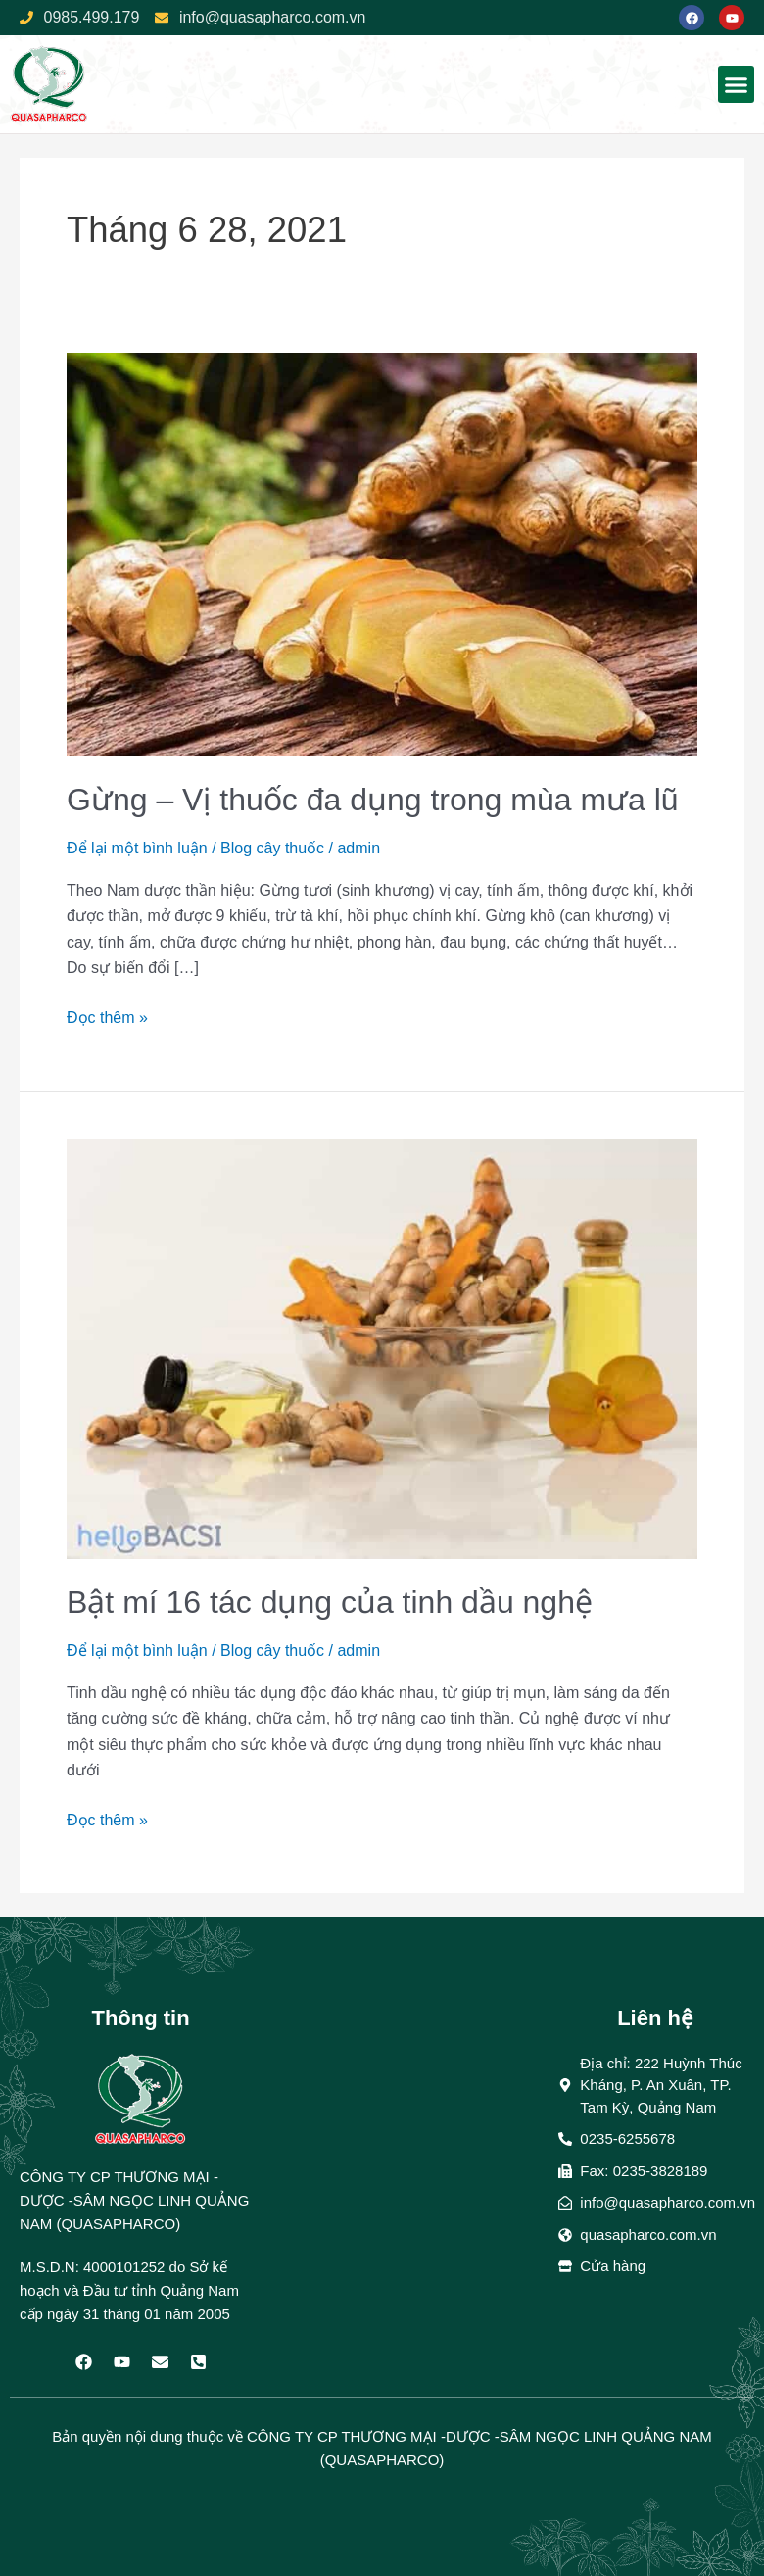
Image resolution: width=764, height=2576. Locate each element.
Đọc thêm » (107, 1015)
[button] (736, 84)
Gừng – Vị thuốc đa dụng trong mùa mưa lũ (373, 799)
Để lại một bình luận (137, 848)
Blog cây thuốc (272, 848)
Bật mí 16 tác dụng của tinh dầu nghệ (330, 1602)
